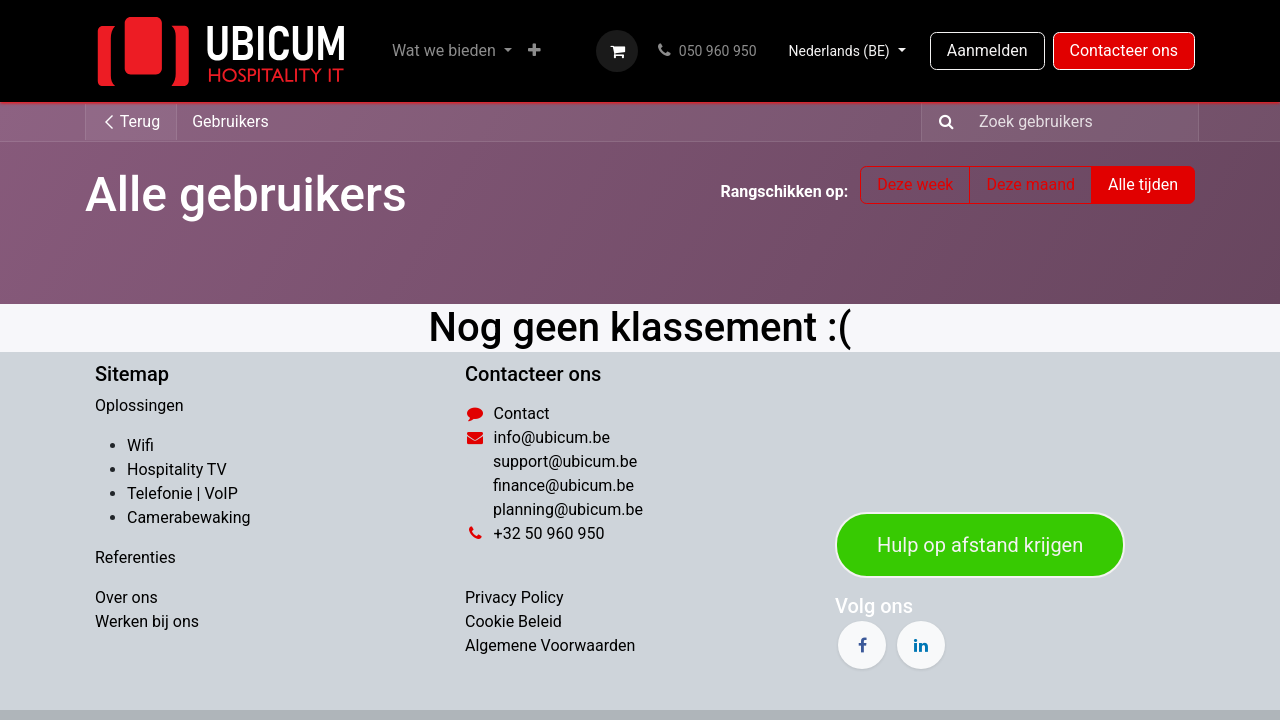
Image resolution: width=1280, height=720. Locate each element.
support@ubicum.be (565, 461)
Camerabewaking (188, 517)
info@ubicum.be (552, 437)
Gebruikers (230, 121)
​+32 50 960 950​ (549, 533)
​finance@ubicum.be (563, 485)
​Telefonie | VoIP (182, 493)
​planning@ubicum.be (568, 509)
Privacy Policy (514, 597)
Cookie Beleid (513, 621)
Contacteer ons (1124, 50)
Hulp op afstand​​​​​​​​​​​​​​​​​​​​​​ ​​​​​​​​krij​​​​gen (980, 545)
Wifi (140, 445)
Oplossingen (139, 405)
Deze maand (1030, 184)
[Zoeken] (940, 122)
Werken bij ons (147, 621)
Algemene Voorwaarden (550, 645)
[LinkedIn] (921, 645)
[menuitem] (452, 51)
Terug (131, 121)
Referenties (135, 557)
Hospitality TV (177, 469)
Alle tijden (1143, 184)
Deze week (915, 184)
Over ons (126, 597)
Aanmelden (987, 50)
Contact (522, 413)
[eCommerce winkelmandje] (617, 51)
